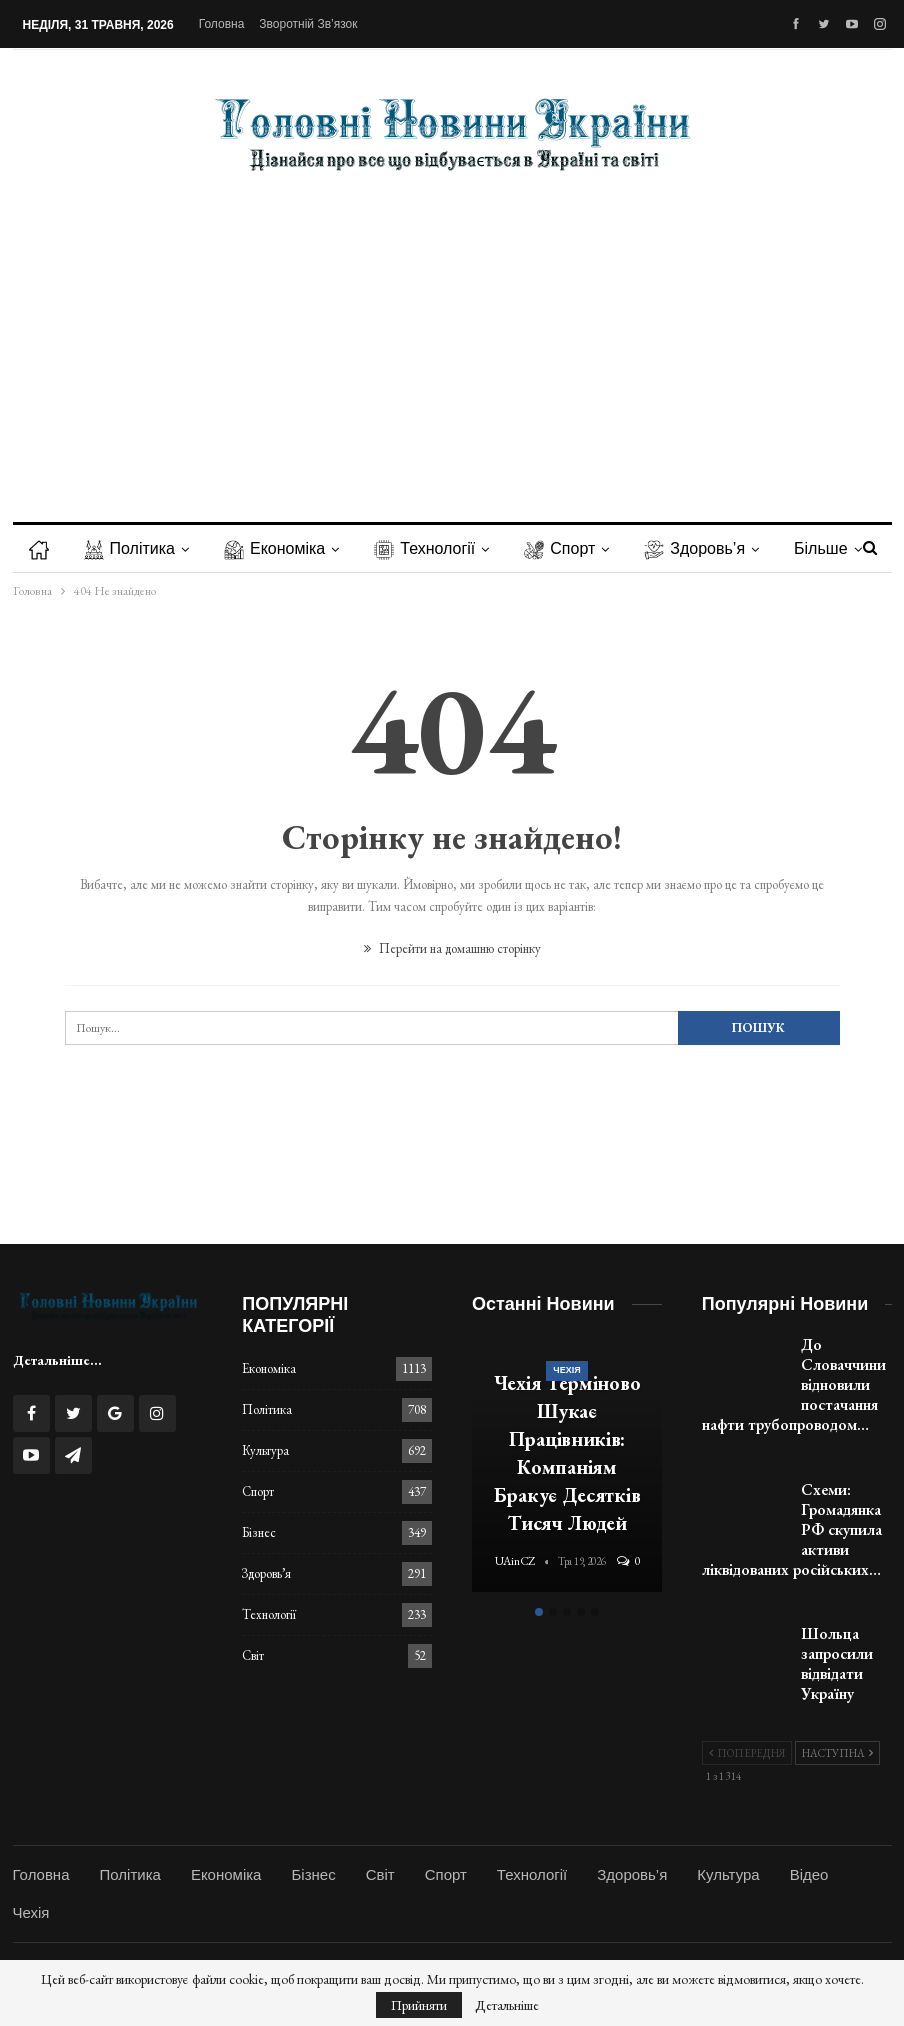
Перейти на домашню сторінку (452, 948)
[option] (567, 1466)
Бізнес (259, 1532)
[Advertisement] (452, 332)
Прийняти (419, 2005)
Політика (129, 549)
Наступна (837, 1753)
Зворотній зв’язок (308, 24)
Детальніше (507, 2005)
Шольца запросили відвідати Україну (837, 1663)
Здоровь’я (694, 549)
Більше (820, 548)
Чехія (566, 1370)
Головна (222, 24)
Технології (424, 549)
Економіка (274, 549)
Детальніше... (57, 1360)
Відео (809, 1874)
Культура (265, 1450)
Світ (253, 1655)
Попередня (747, 1753)
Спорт (559, 549)
